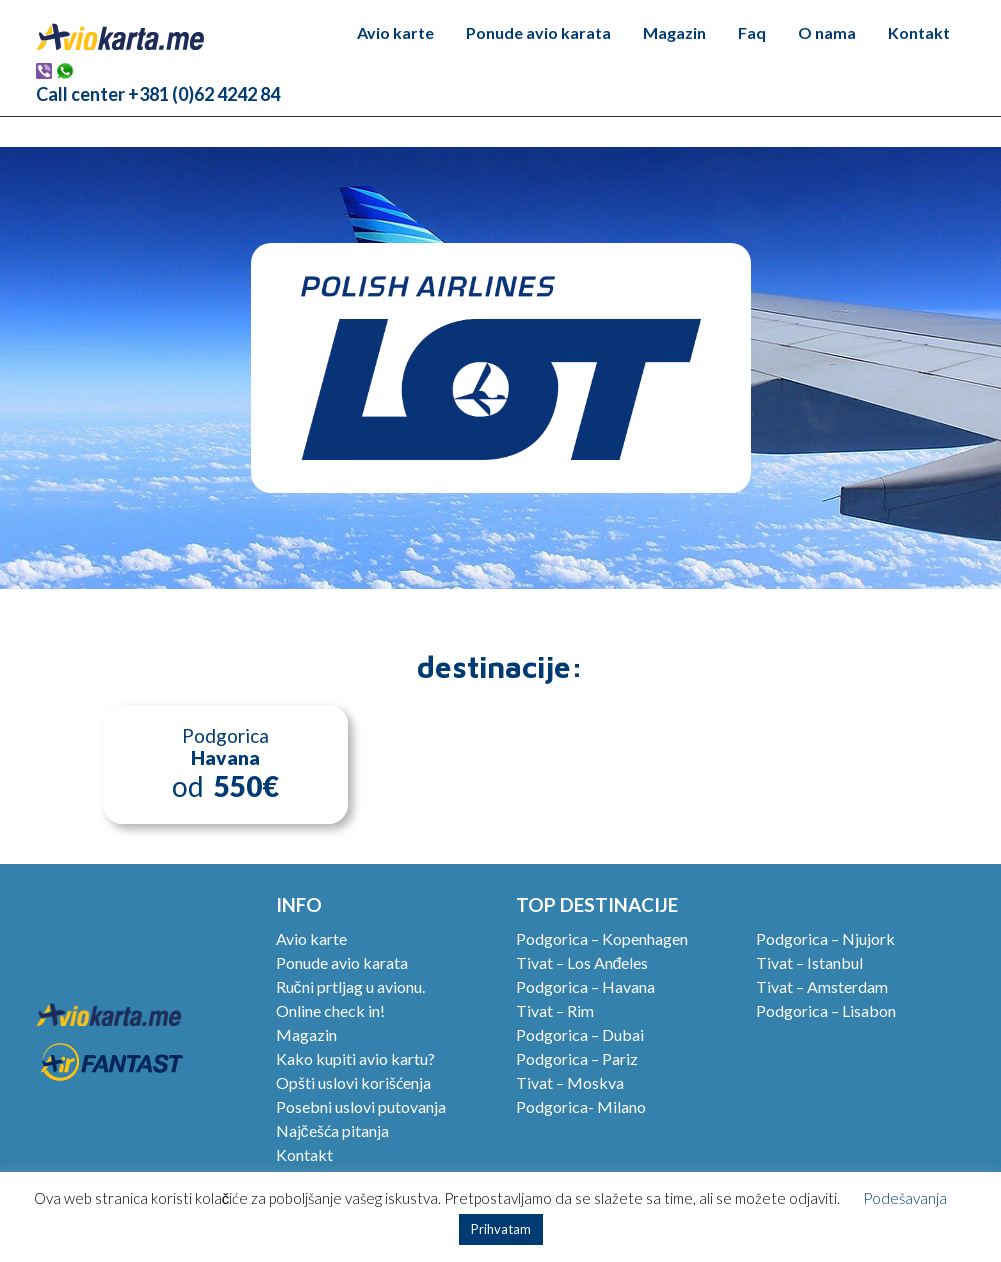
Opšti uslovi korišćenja (353, 1082)
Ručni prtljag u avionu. (350, 986)
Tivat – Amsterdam (822, 986)
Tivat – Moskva (570, 1082)
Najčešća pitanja (332, 1130)
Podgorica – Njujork (825, 938)
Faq (752, 32)
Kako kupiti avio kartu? (355, 1058)
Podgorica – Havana (585, 986)
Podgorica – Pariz (577, 1058)
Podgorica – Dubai (580, 1034)
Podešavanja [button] (905, 1198)
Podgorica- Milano (581, 1106)
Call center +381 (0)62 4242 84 (158, 94)
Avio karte (395, 32)
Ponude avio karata (538, 32)
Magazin (674, 32)
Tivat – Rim (555, 1010)
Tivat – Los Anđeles (582, 962)
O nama (827, 32)
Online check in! (330, 1010)
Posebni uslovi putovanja (361, 1106)
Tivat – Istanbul (809, 962)
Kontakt (919, 32)
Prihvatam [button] (501, 1229)
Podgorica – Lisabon (826, 1010)
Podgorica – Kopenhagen (602, 938)
